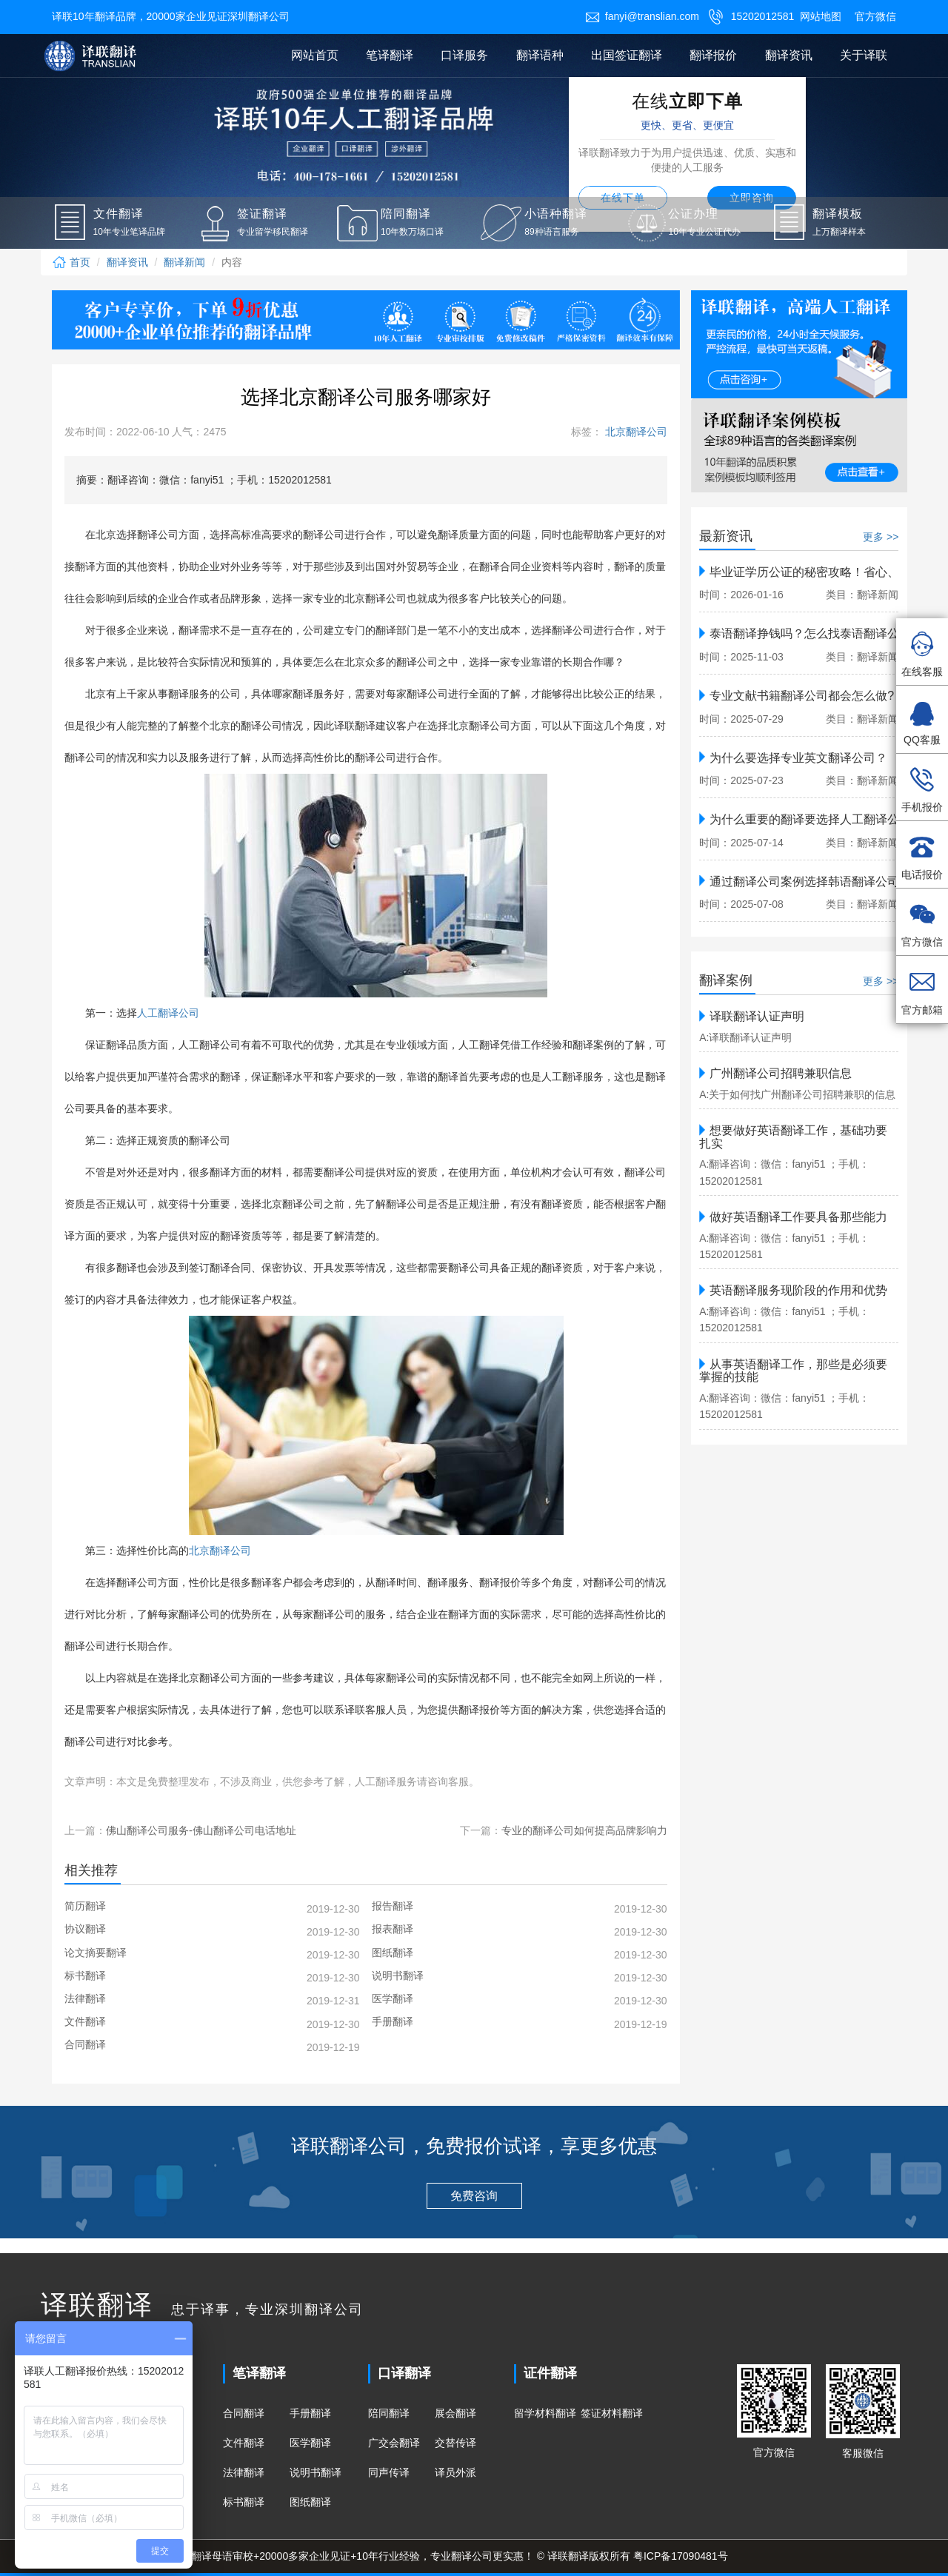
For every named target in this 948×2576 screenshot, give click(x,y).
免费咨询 (474, 2195)
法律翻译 (243, 2472)
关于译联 (863, 55)
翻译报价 (713, 55)
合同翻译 (243, 2413)
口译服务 (464, 55)
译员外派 (455, 2472)
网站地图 (820, 16)
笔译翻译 (389, 55)
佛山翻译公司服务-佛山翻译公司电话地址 (201, 1830)
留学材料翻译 (545, 2413)
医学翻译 (310, 2443)
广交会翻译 (394, 2443)
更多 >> (880, 537)
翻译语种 (540, 55)
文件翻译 (243, 2443)
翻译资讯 (788, 55)
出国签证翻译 (626, 55)
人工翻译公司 (168, 1013)
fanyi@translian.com (642, 16)
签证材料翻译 (612, 2413)
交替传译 (455, 2443)
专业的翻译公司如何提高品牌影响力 (584, 1830)
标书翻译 (243, 2502)
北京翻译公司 (634, 432)
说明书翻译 (315, 2472)
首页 (71, 262)
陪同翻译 (389, 2413)
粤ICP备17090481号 (680, 2556)
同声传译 (389, 2472)
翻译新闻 (184, 262)
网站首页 (314, 55)
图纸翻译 (310, 2502)
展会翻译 (455, 2413)
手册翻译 (310, 2413)
